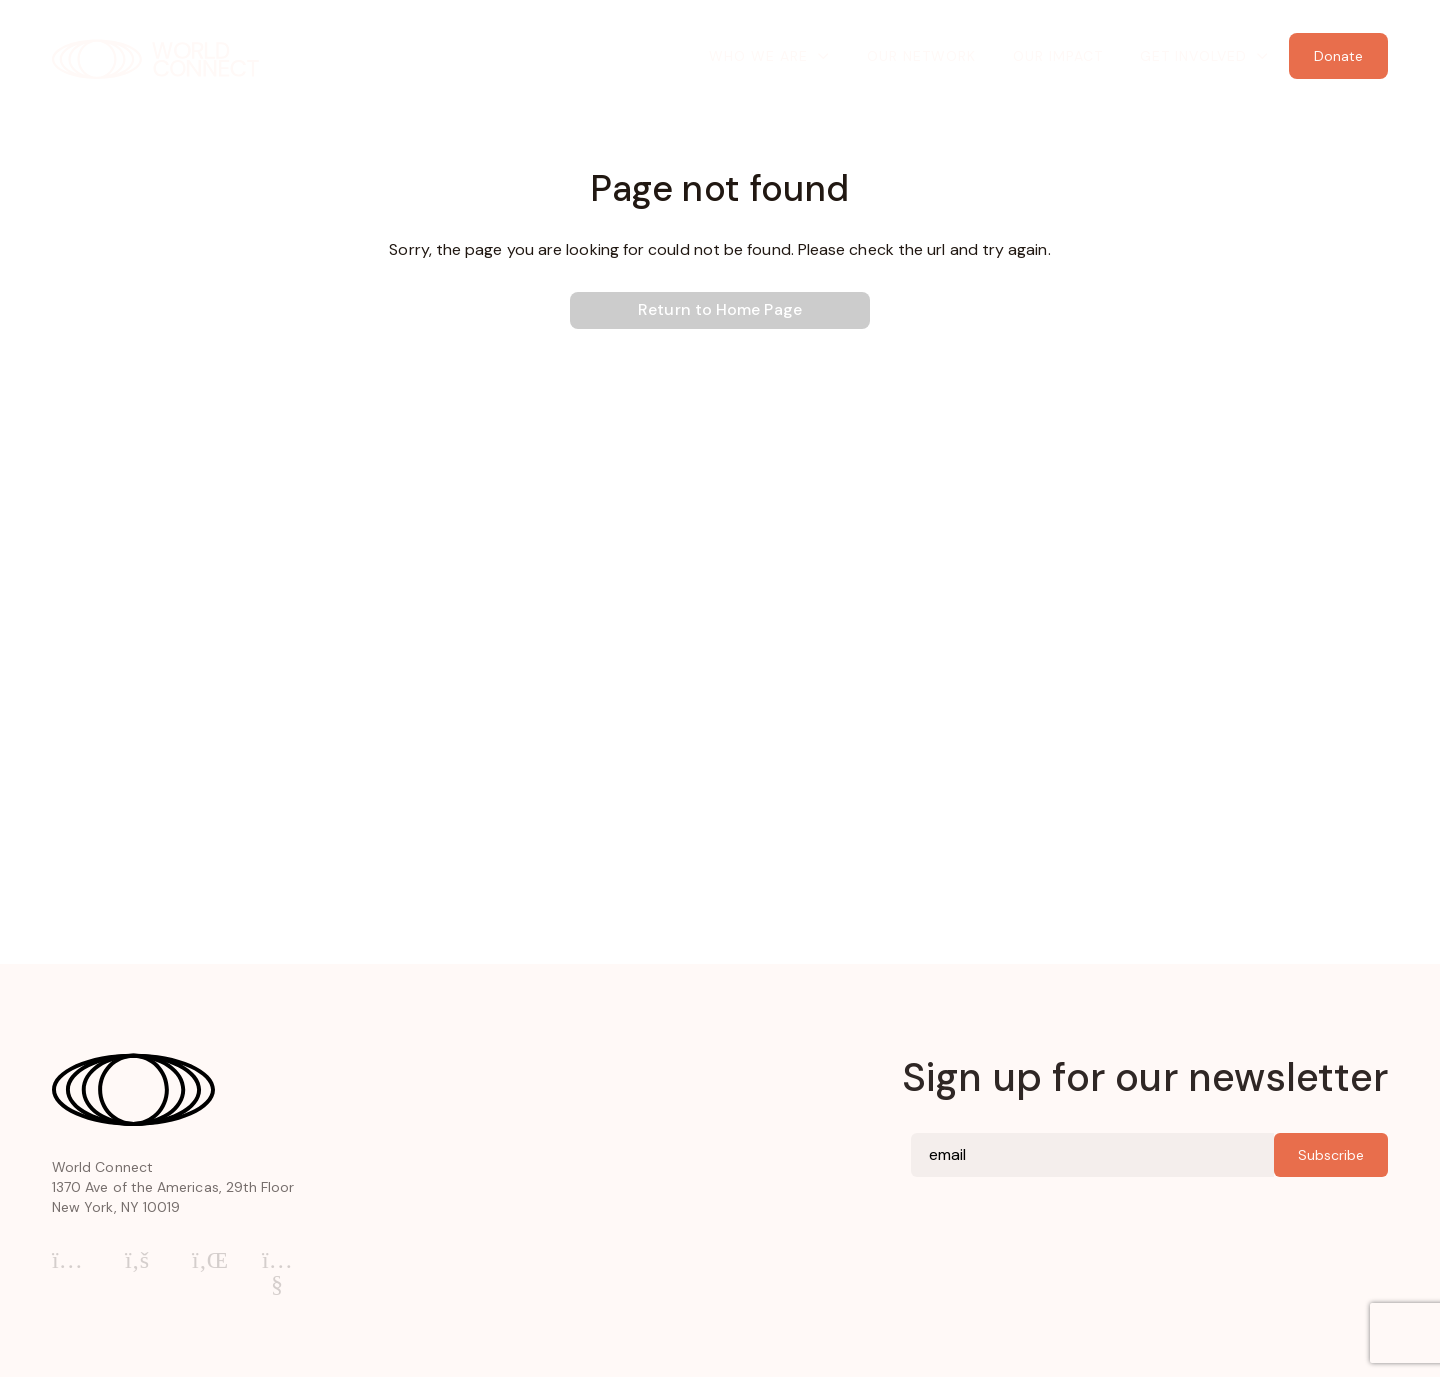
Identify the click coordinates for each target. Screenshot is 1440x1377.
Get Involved (1193, 56)
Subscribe (1331, 1155)
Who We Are (758, 56)
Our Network (921, 56)
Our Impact (1058, 56)
